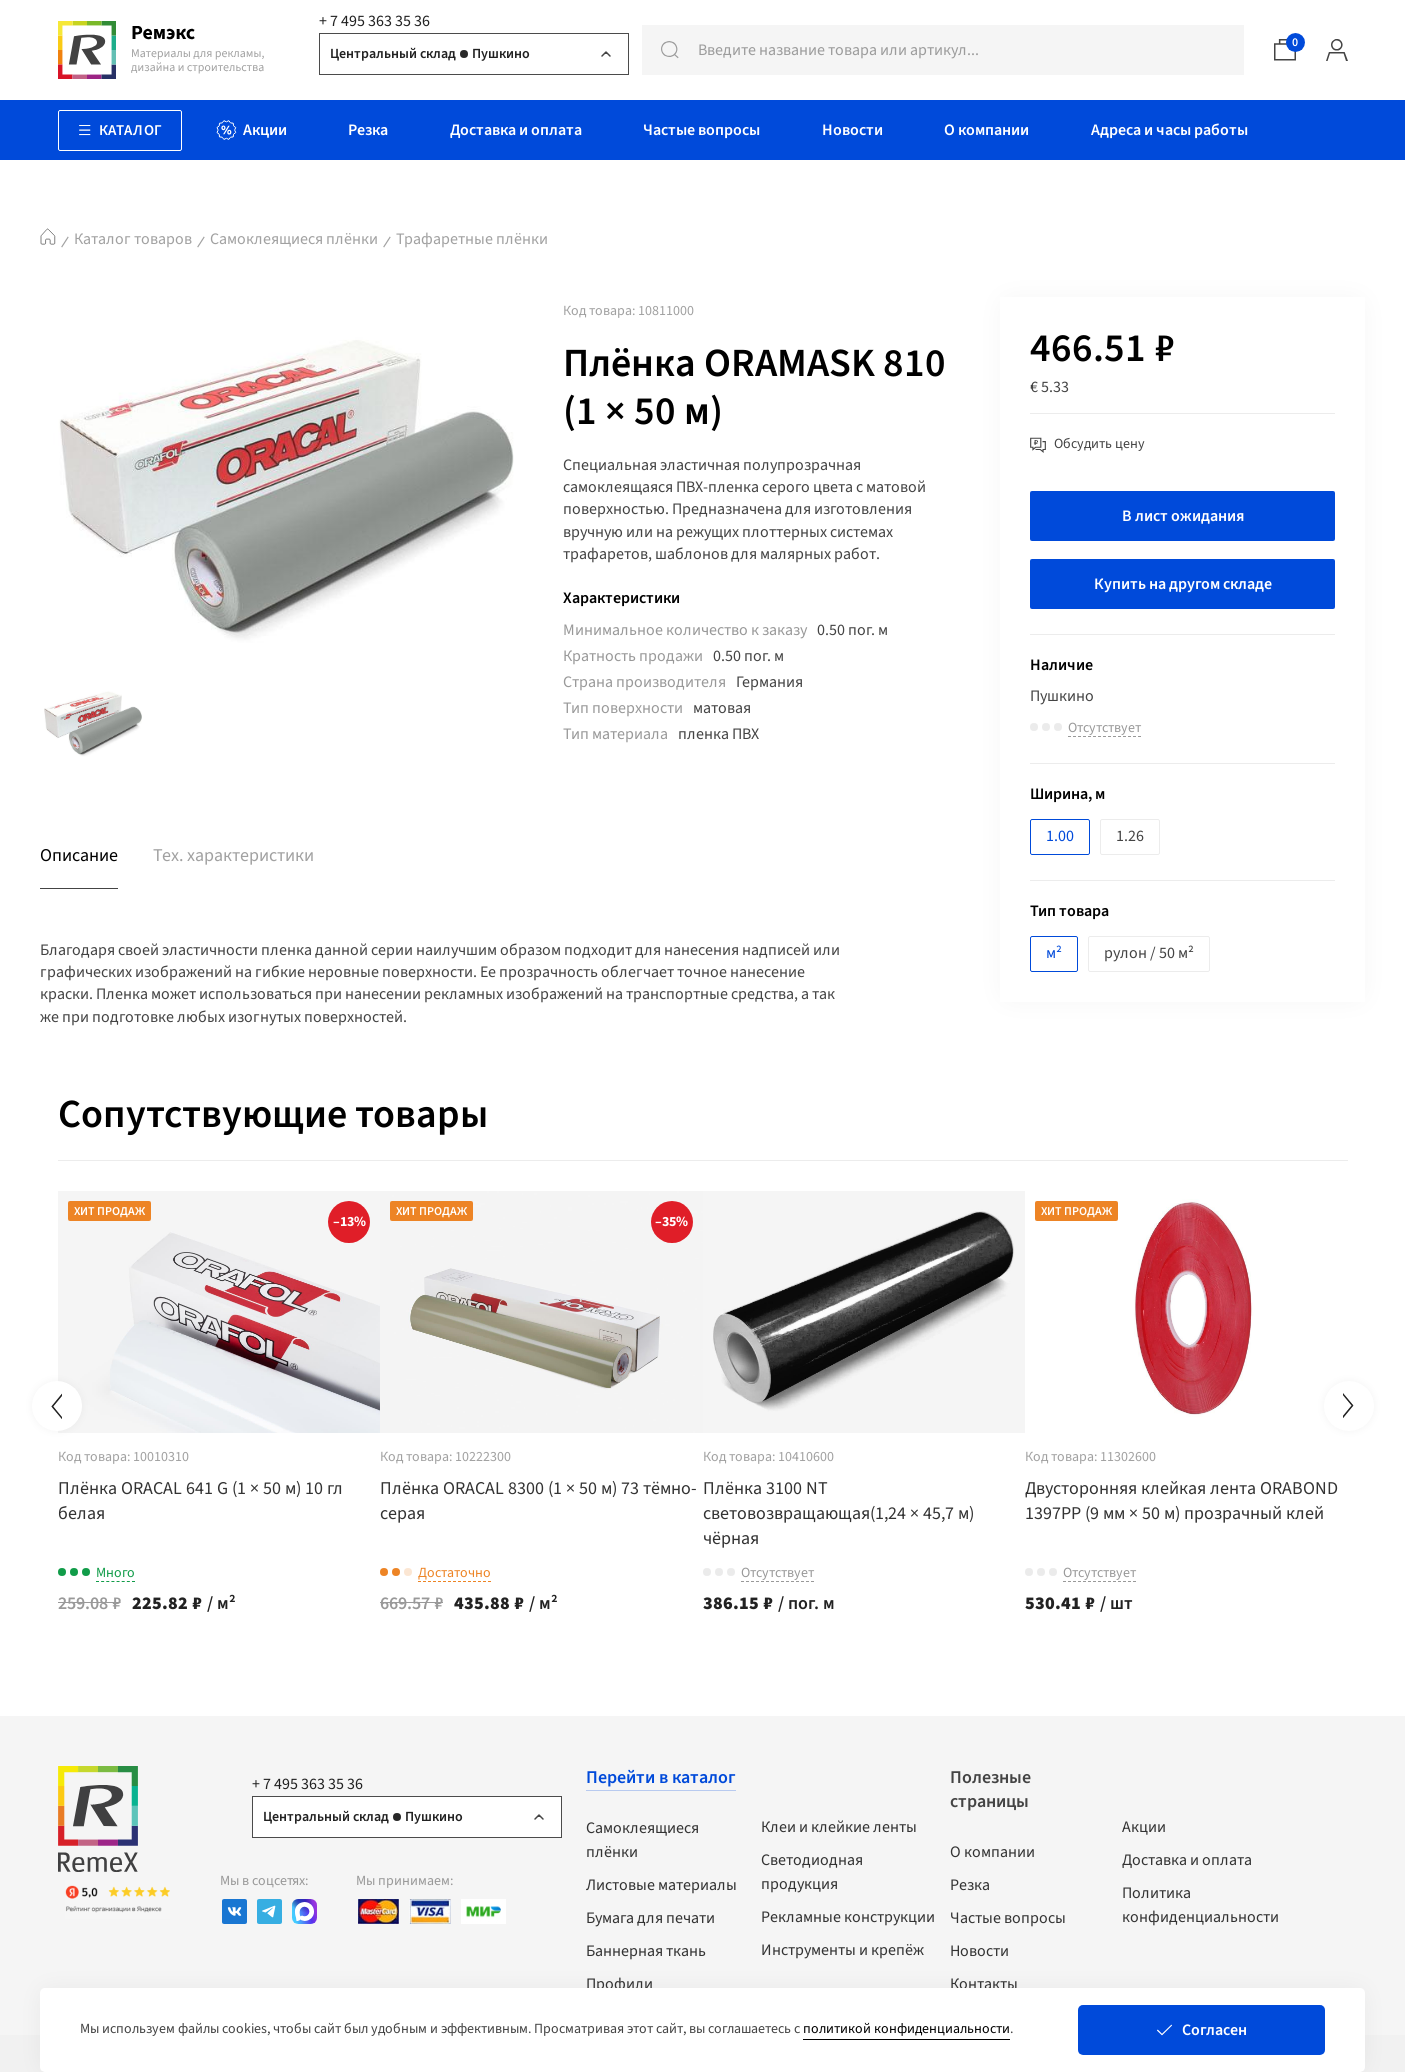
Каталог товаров (133, 239)
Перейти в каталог (661, 1775)
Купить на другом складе (1183, 584)
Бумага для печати (650, 1916)
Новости (979, 1949)
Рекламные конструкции (848, 1915)
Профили (619, 1982)
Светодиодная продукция (812, 1870)
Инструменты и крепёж (842, 1948)
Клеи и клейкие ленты (839, 1825)
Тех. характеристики (233, 855)
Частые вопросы (1008, 1916)
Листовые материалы (661, 1883)
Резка (970, 1883)
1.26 (1130, 836)
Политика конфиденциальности (1200, 1903)
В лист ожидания (1183, 516)
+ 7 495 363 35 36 (374, 21)
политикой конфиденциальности (906, 2029)
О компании (992, 1850)
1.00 (1060, 836)
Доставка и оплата (1187, 1858)
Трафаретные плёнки (472, 239)
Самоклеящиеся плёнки (294, 239)
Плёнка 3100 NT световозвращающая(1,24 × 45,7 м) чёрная (893, 1511)
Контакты (984, 1982)
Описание (79, 855)
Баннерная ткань (646, 1949)
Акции (1144, 1825)
